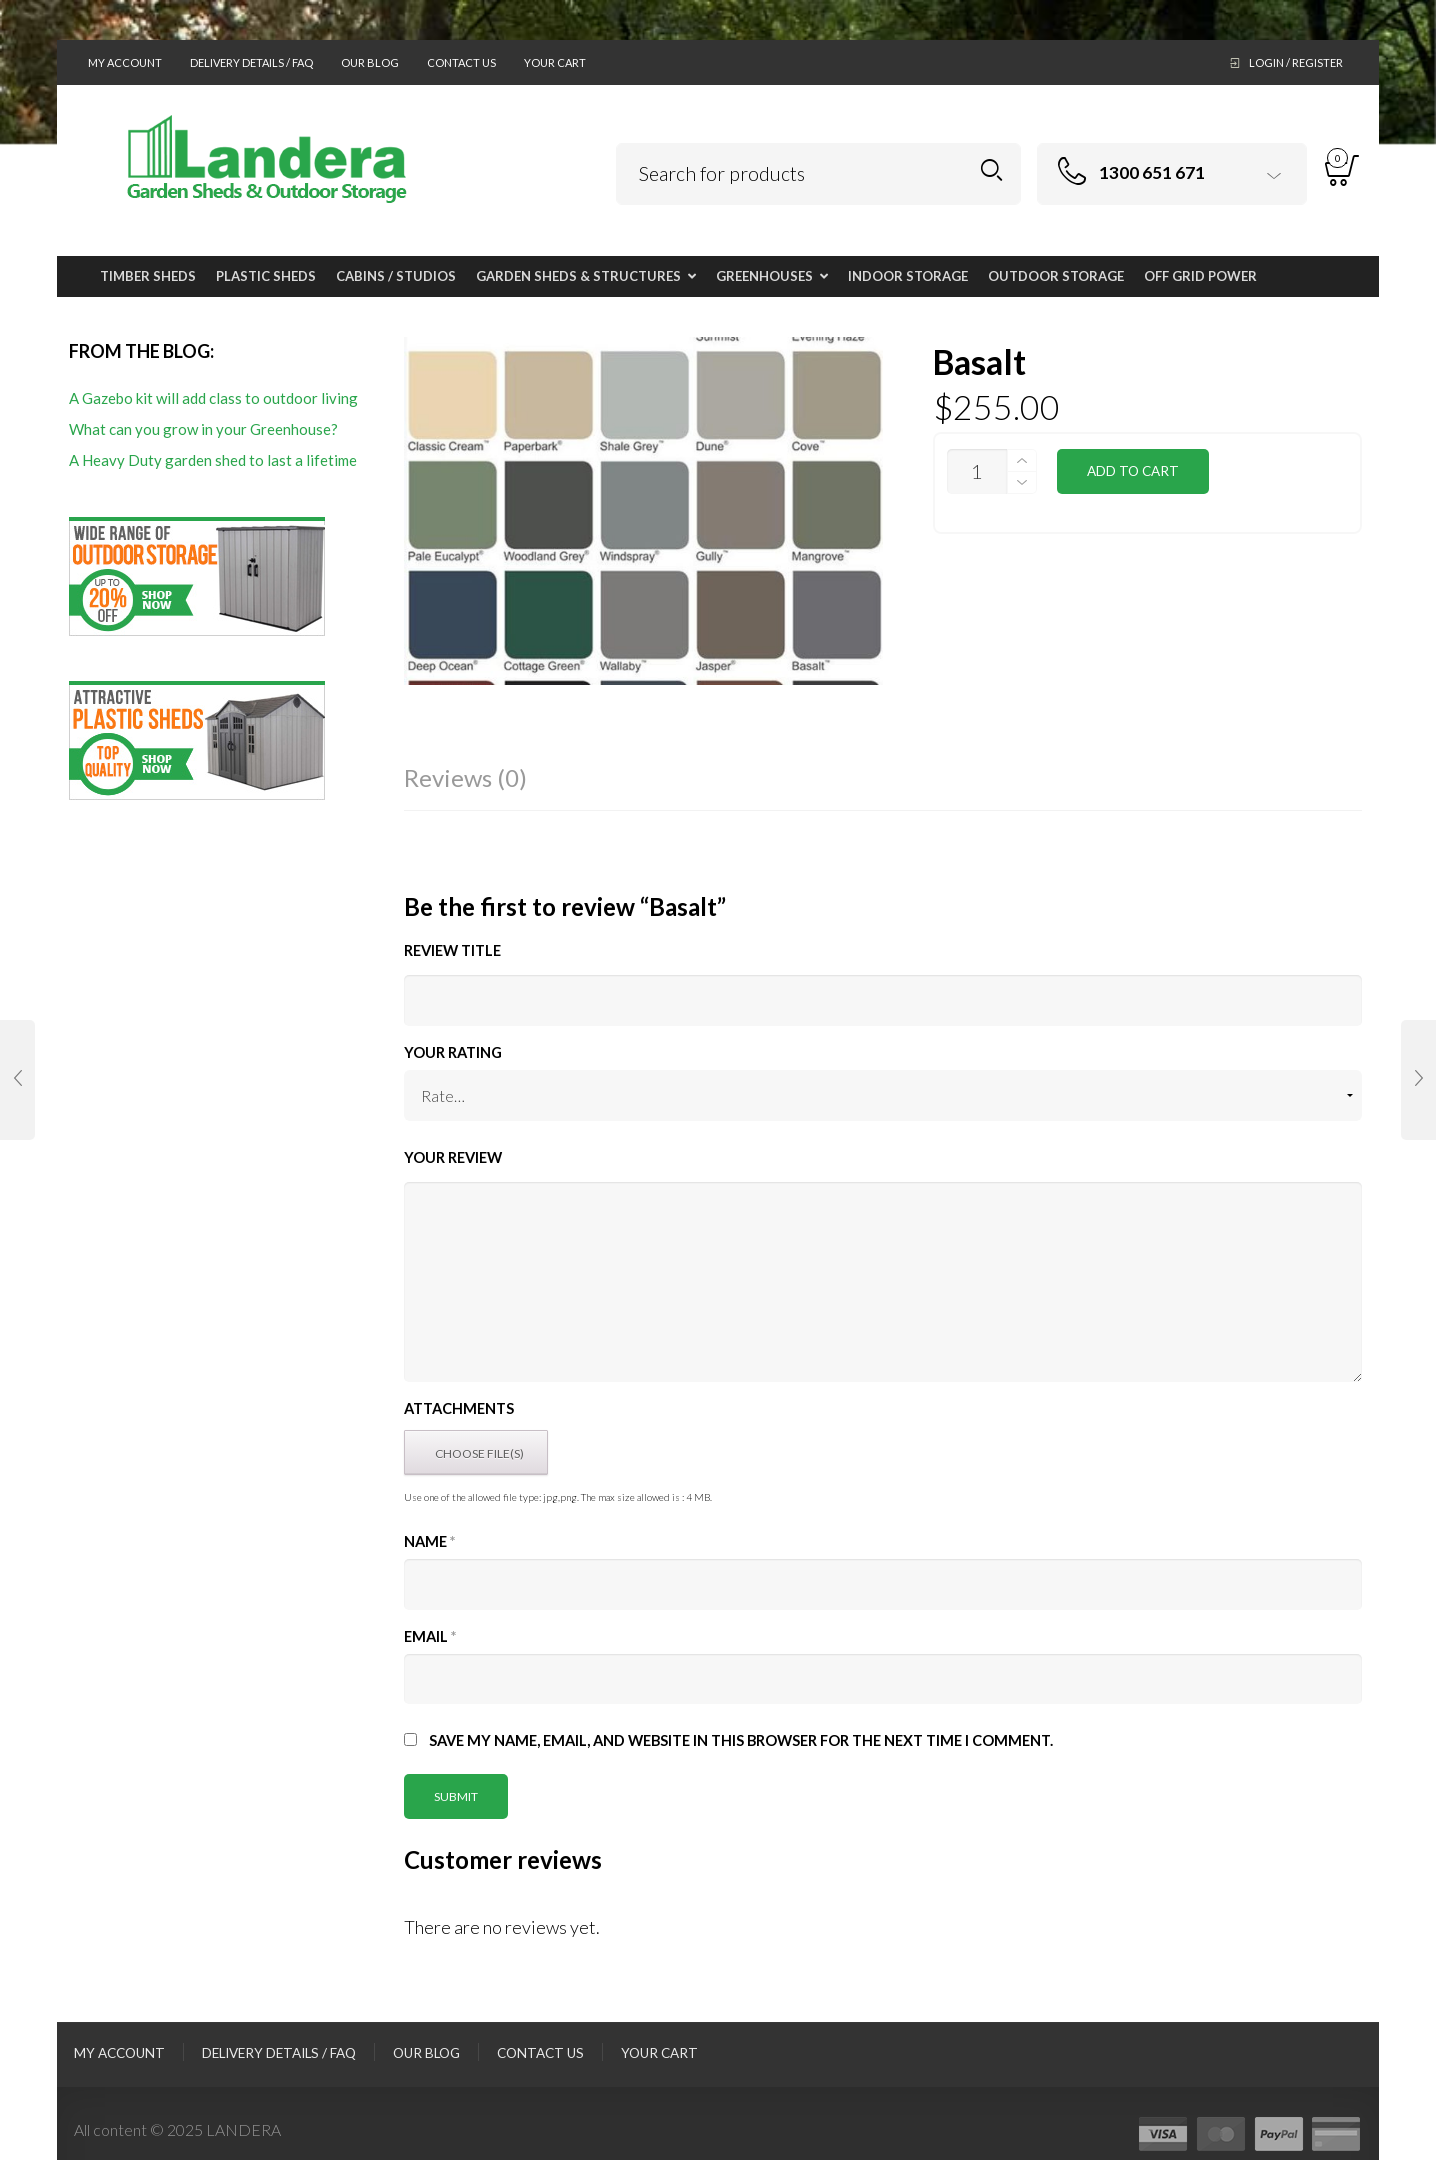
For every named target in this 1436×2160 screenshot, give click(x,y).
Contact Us (461, 62)
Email (430, 1636)
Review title (452, 950)
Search (991, 170)
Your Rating (453, 1052)
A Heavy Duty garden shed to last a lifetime (213, 460)
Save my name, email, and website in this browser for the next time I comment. (741, 1740)
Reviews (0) (465, 777)
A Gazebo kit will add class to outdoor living (213, 398)
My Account (125, 62)
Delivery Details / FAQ (251, 62)
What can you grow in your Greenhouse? (203, 429)
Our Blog (370, 62)
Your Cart (555, 62)
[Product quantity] (977, 471)
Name (429, 1541)
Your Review (453, 1157)
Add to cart (1133, 471)
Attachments (459, 1408)
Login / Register (1296, 62)
